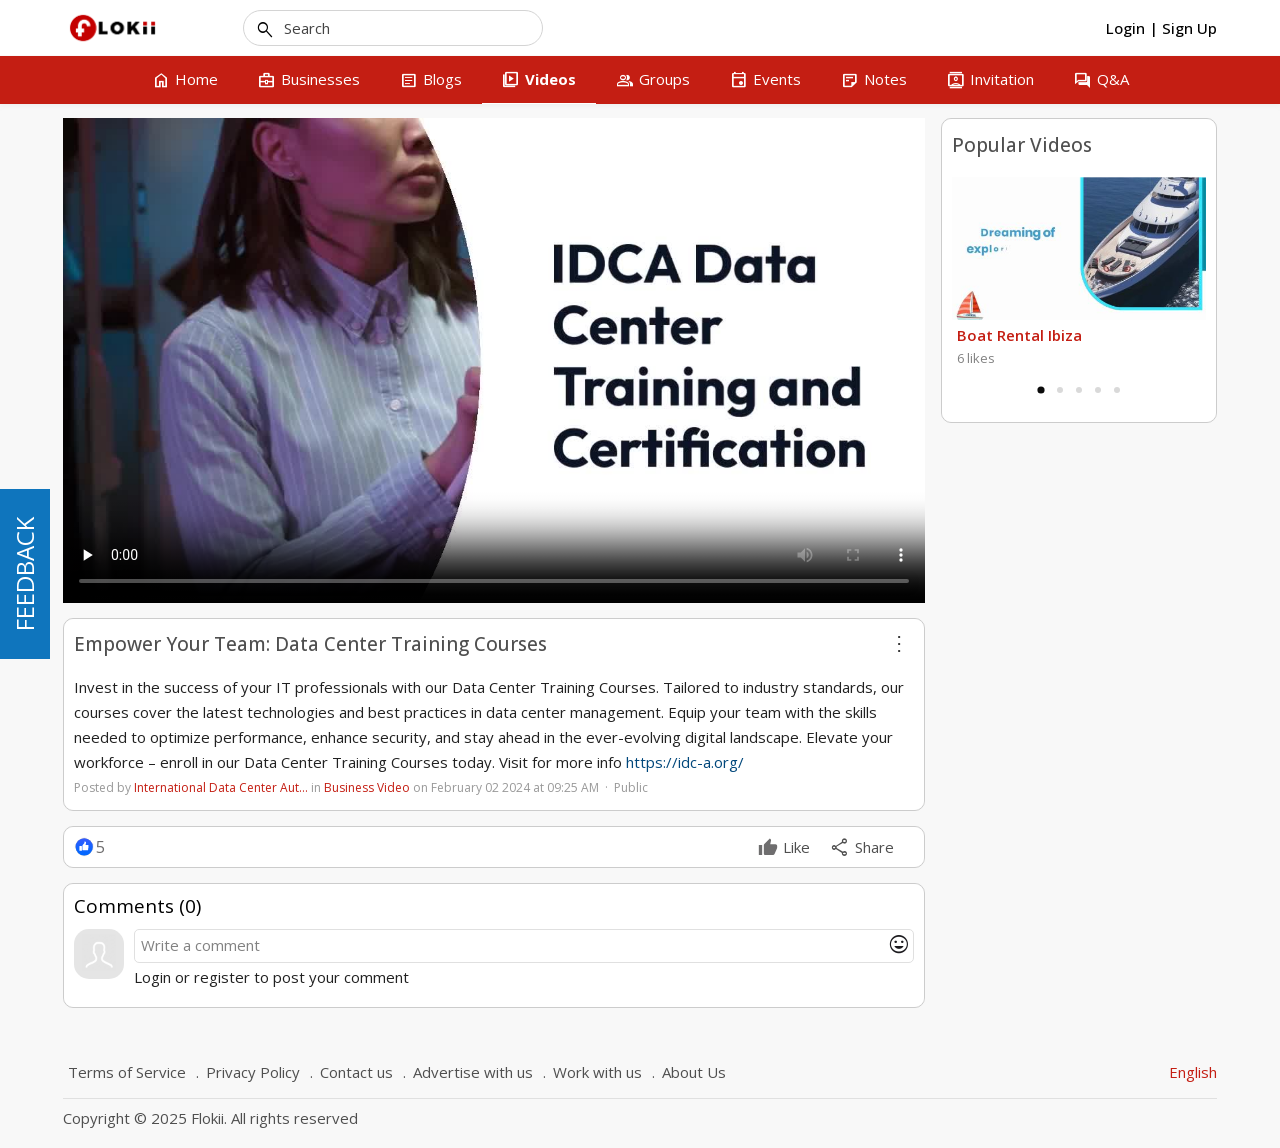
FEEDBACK (24, 574)
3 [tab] (1079, 390)
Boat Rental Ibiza (1019, 335)
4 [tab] (1098, 390)
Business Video (367, 787)
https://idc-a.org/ (685, 762)
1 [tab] (1041, 390)
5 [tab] (1117, 390)
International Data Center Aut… (221, 787)
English (1193, 1072)
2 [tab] (1060, 390)
